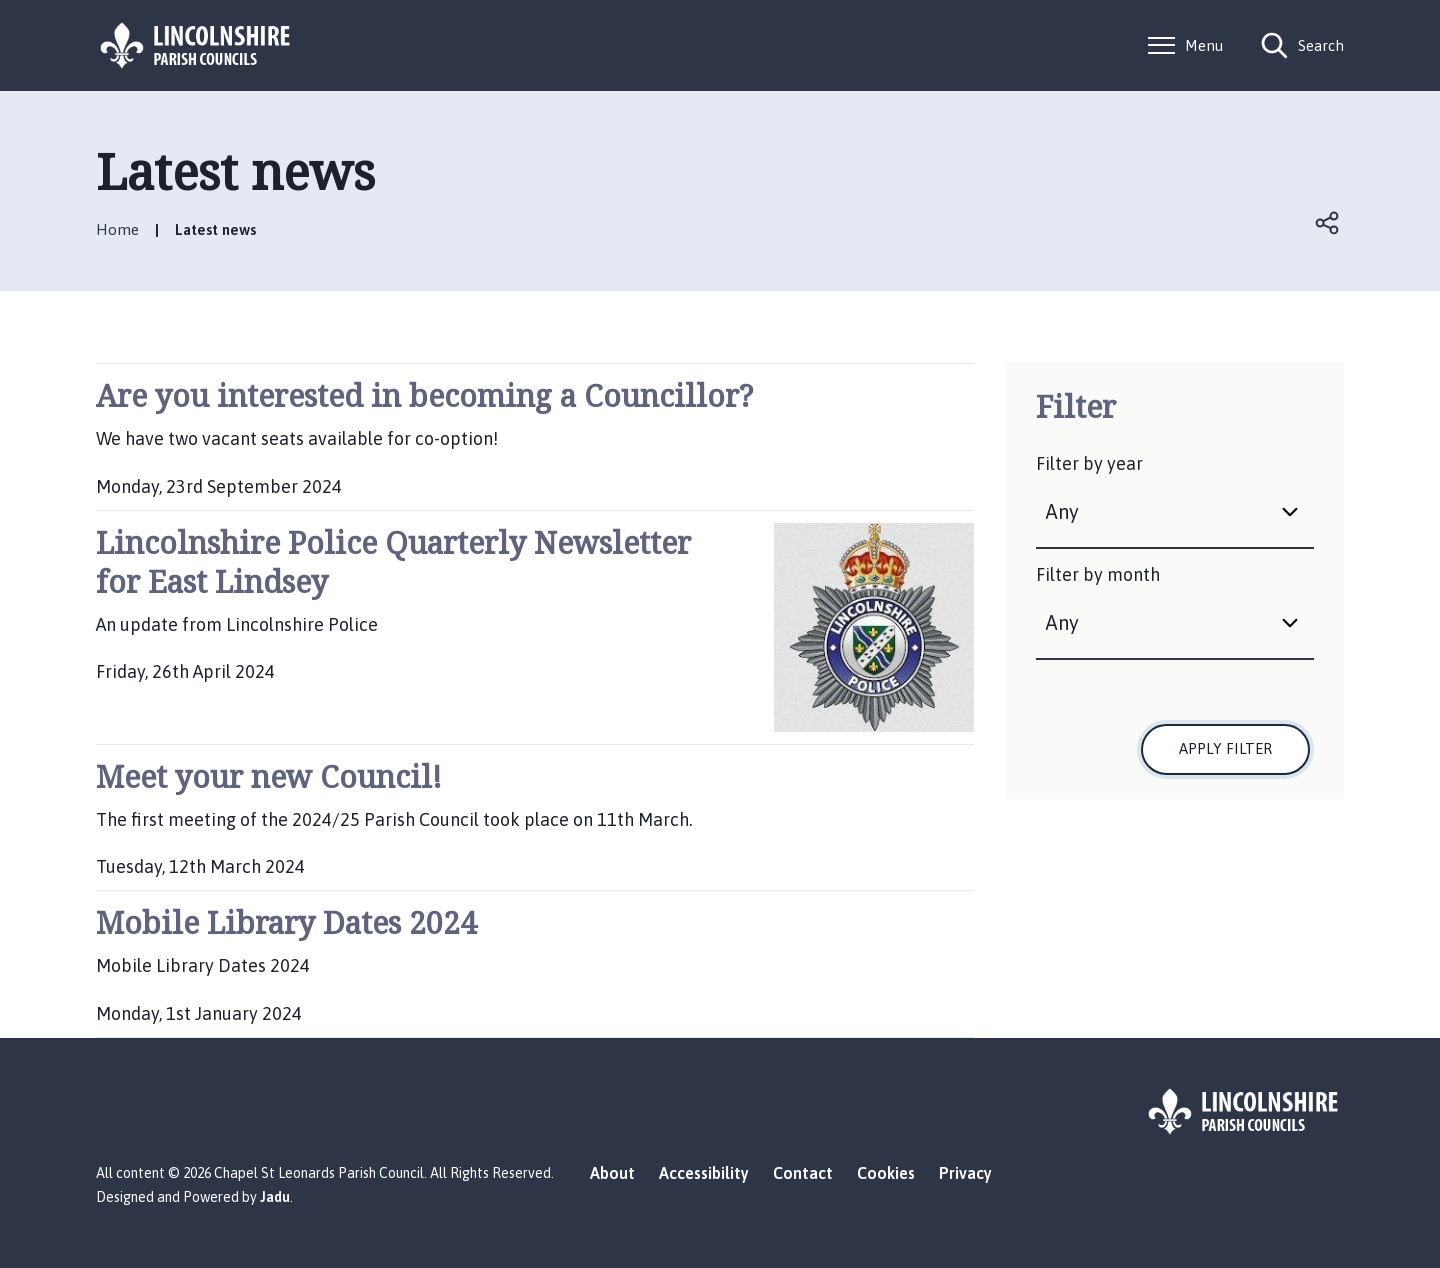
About (612, 1173)
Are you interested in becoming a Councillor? (424, 395)
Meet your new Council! (269, 776)
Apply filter (1225, 748)
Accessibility (704, 1173)
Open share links (1328, 223)
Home (117, 229)
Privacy (965, 1173)
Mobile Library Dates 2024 (286, 922)
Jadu (275, 1197)
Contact (803, 1173)
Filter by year (1089, 463)
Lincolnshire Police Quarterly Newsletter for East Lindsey (393, 562)
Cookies (886, 1173)
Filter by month (1098, 574)
